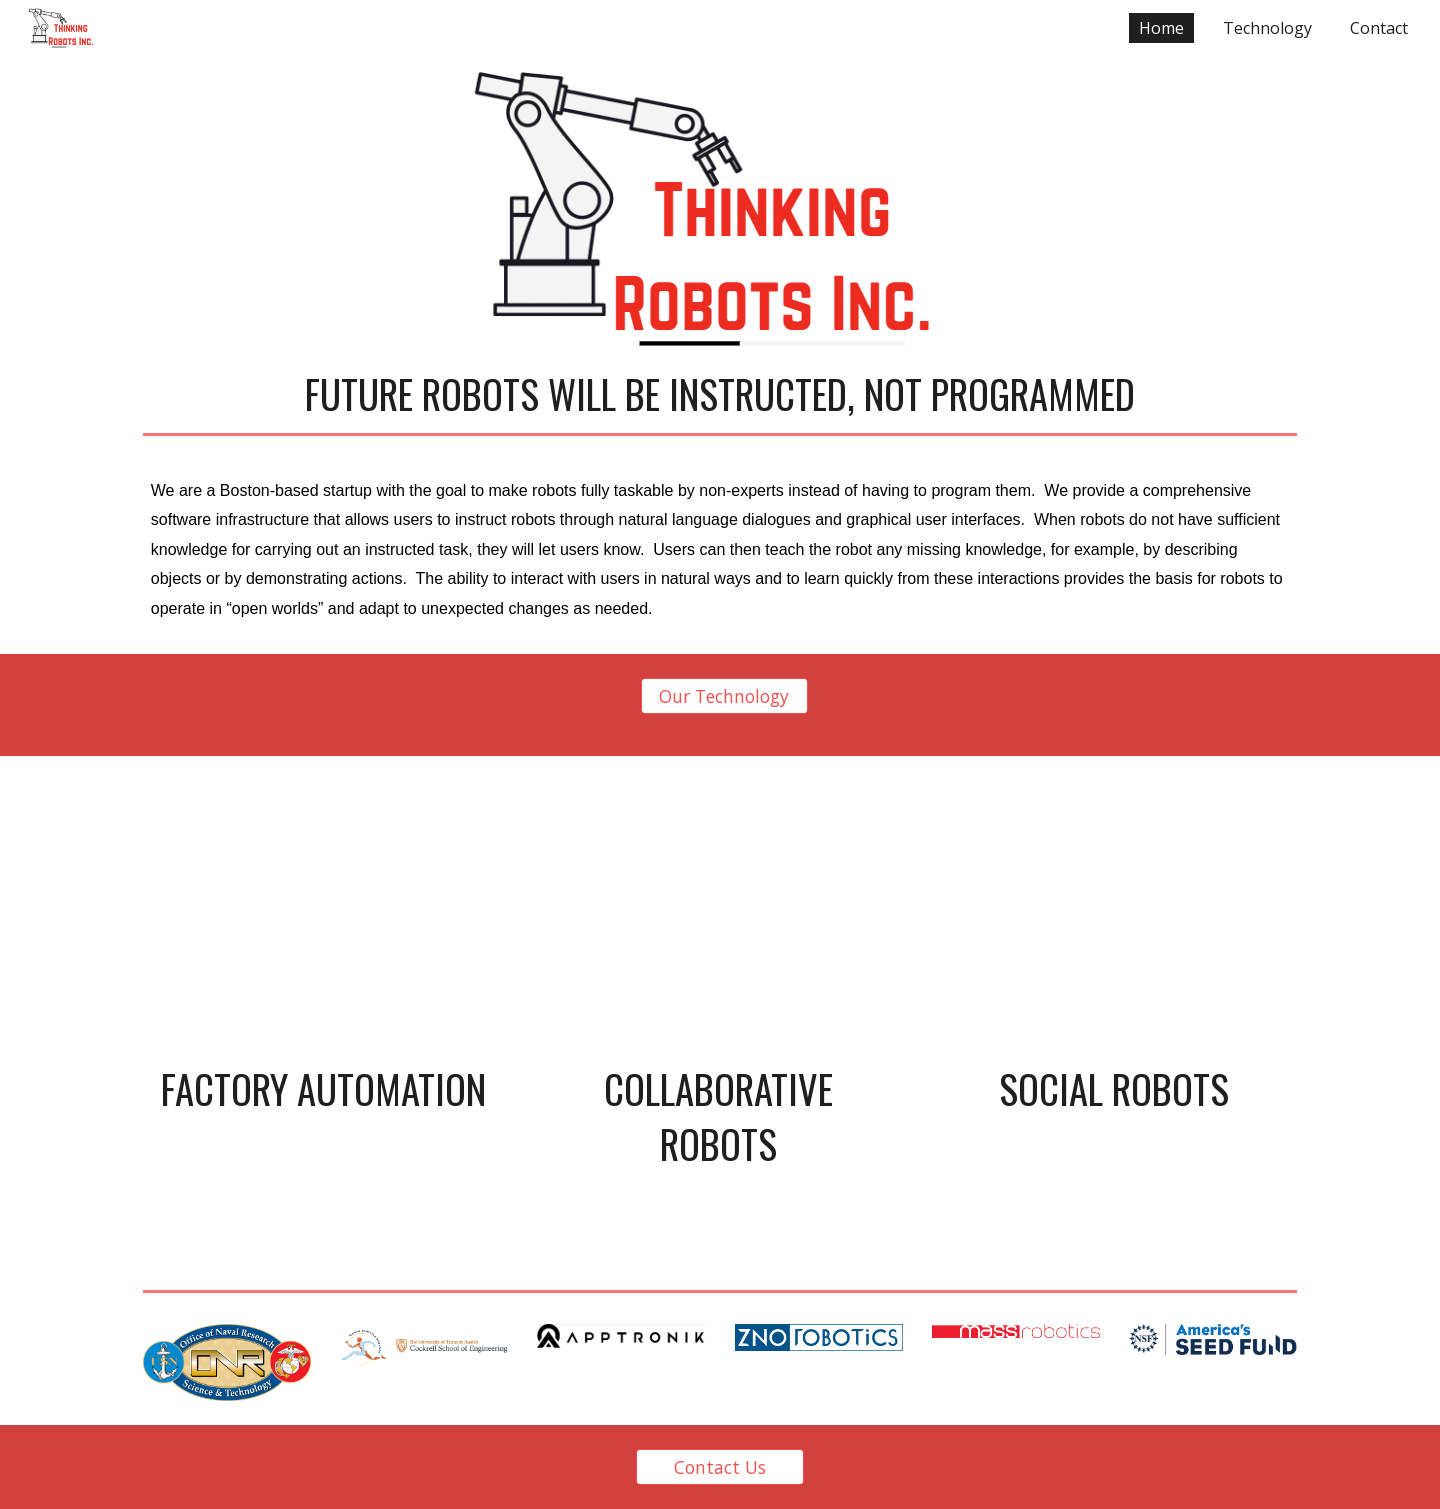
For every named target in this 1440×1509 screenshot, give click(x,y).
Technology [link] (1267, 28)
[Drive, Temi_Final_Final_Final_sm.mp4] (1113, 914)
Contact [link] (1379, 28)
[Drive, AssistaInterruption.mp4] (323, 914)
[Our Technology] (725, 696)
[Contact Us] (720, 1467)
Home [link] (1161, 28)
